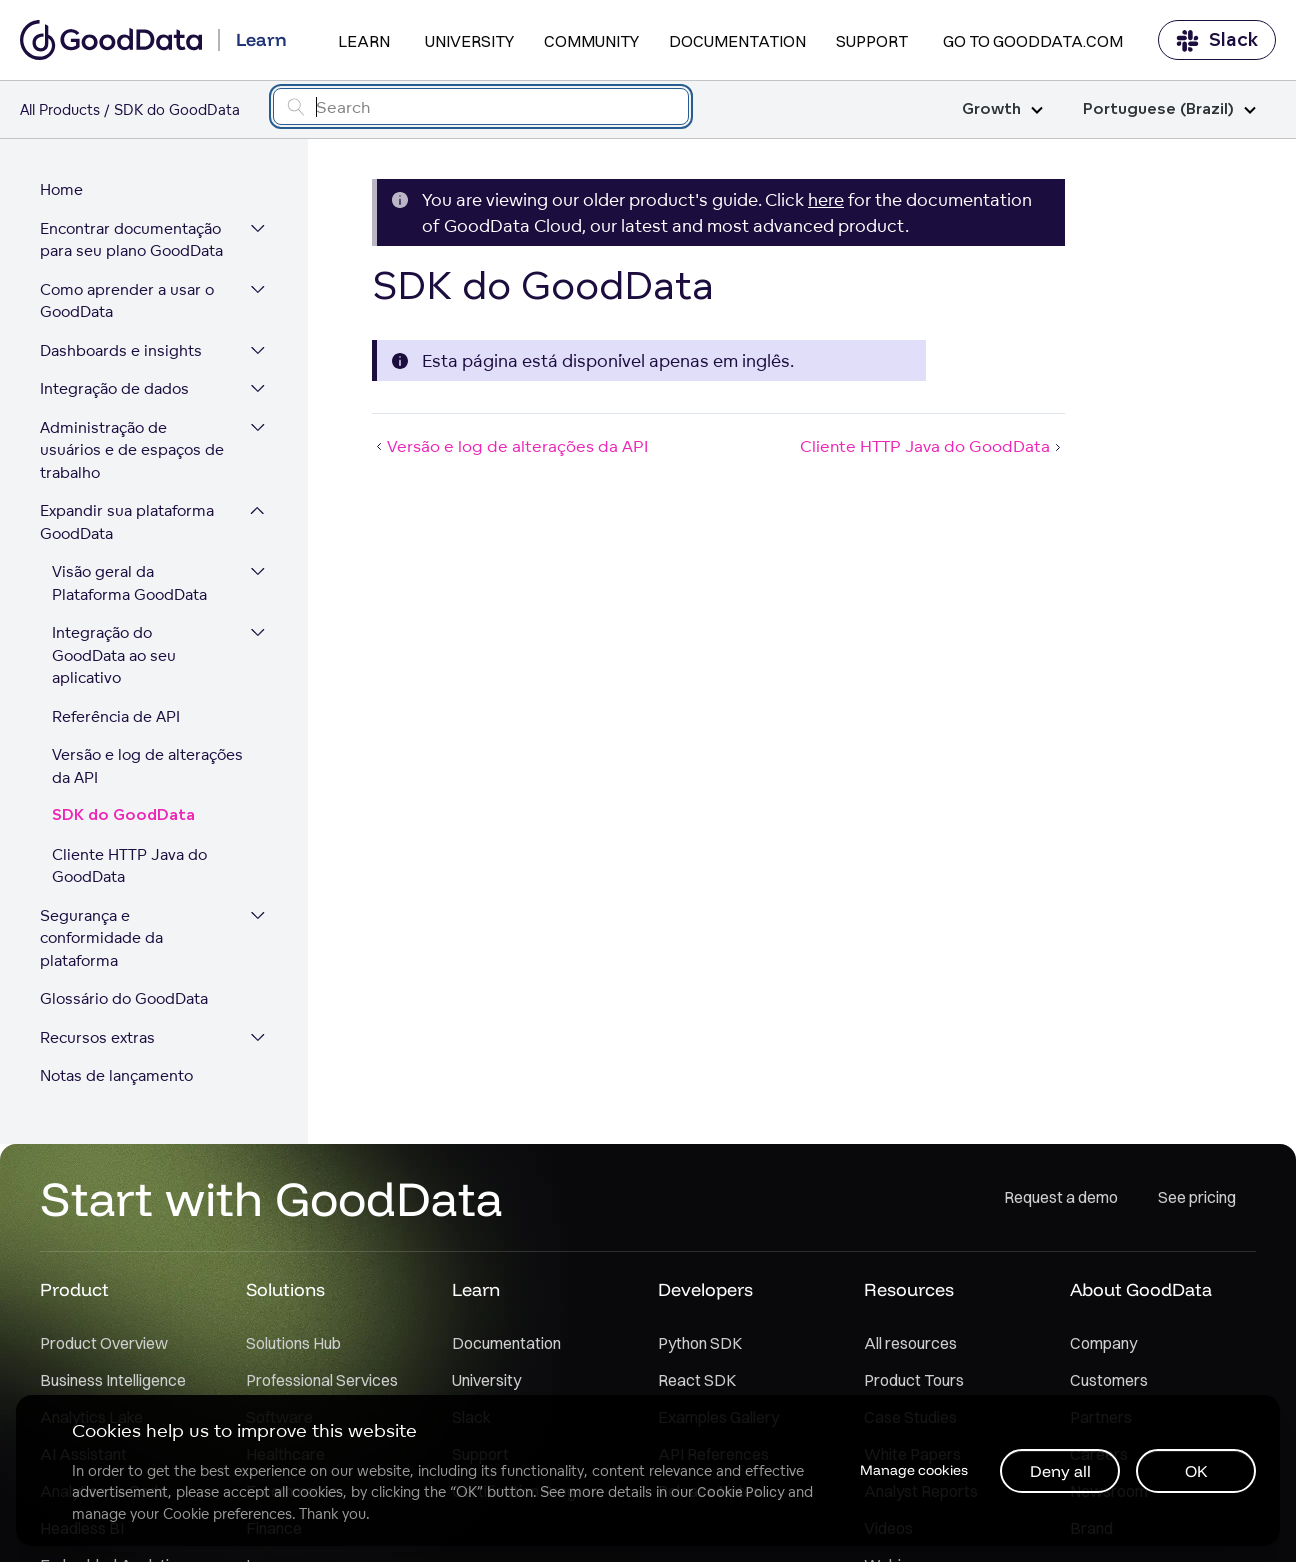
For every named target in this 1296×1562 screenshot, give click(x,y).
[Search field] (481, 106)
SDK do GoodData (123, 815)
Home (61, 189)
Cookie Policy (740, 1492)
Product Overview (104, 1343)
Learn (364, 41)
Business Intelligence (113, 1380)
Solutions (285, 1289)
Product (74, 1289)
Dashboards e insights (121, 350)
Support (872, 41)
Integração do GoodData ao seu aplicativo (114, 655)
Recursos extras (97, 1037)
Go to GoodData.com (1033, 41)
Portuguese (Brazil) (1169, 109)
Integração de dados (114, 388)
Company (1103, 1343)
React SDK (697, 1380)
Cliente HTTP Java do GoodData (129, 866)
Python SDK (700, 1343)
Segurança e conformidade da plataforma (101, 938)
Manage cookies (914, 1470)
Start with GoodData (271, 1198)
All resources (910, 1343)
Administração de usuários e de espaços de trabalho (132, 450)
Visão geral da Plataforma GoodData (129, 583)
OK (1196, 1471)
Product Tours (914, 1380)
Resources (909, 1289)
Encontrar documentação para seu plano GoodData (131, 240)
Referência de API (116, 716)
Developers (705, 1289)
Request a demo (1061, 1197)
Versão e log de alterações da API (147, 766)
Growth (1002, 109)
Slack (1217, 40)
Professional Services (322, 1380)
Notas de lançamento (116, 1075)
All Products (60, 109)
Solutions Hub (293, 1343)
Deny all (1060, 1471)
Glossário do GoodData (124, 998)
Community (591, 41)
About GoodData (1141, 1289)
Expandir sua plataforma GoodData (127, 522)
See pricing (1197, 1197)
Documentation (737, 41)
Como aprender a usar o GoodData (127, 301)
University (469, 41)
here (826, 199)
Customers (1109, 1380)
